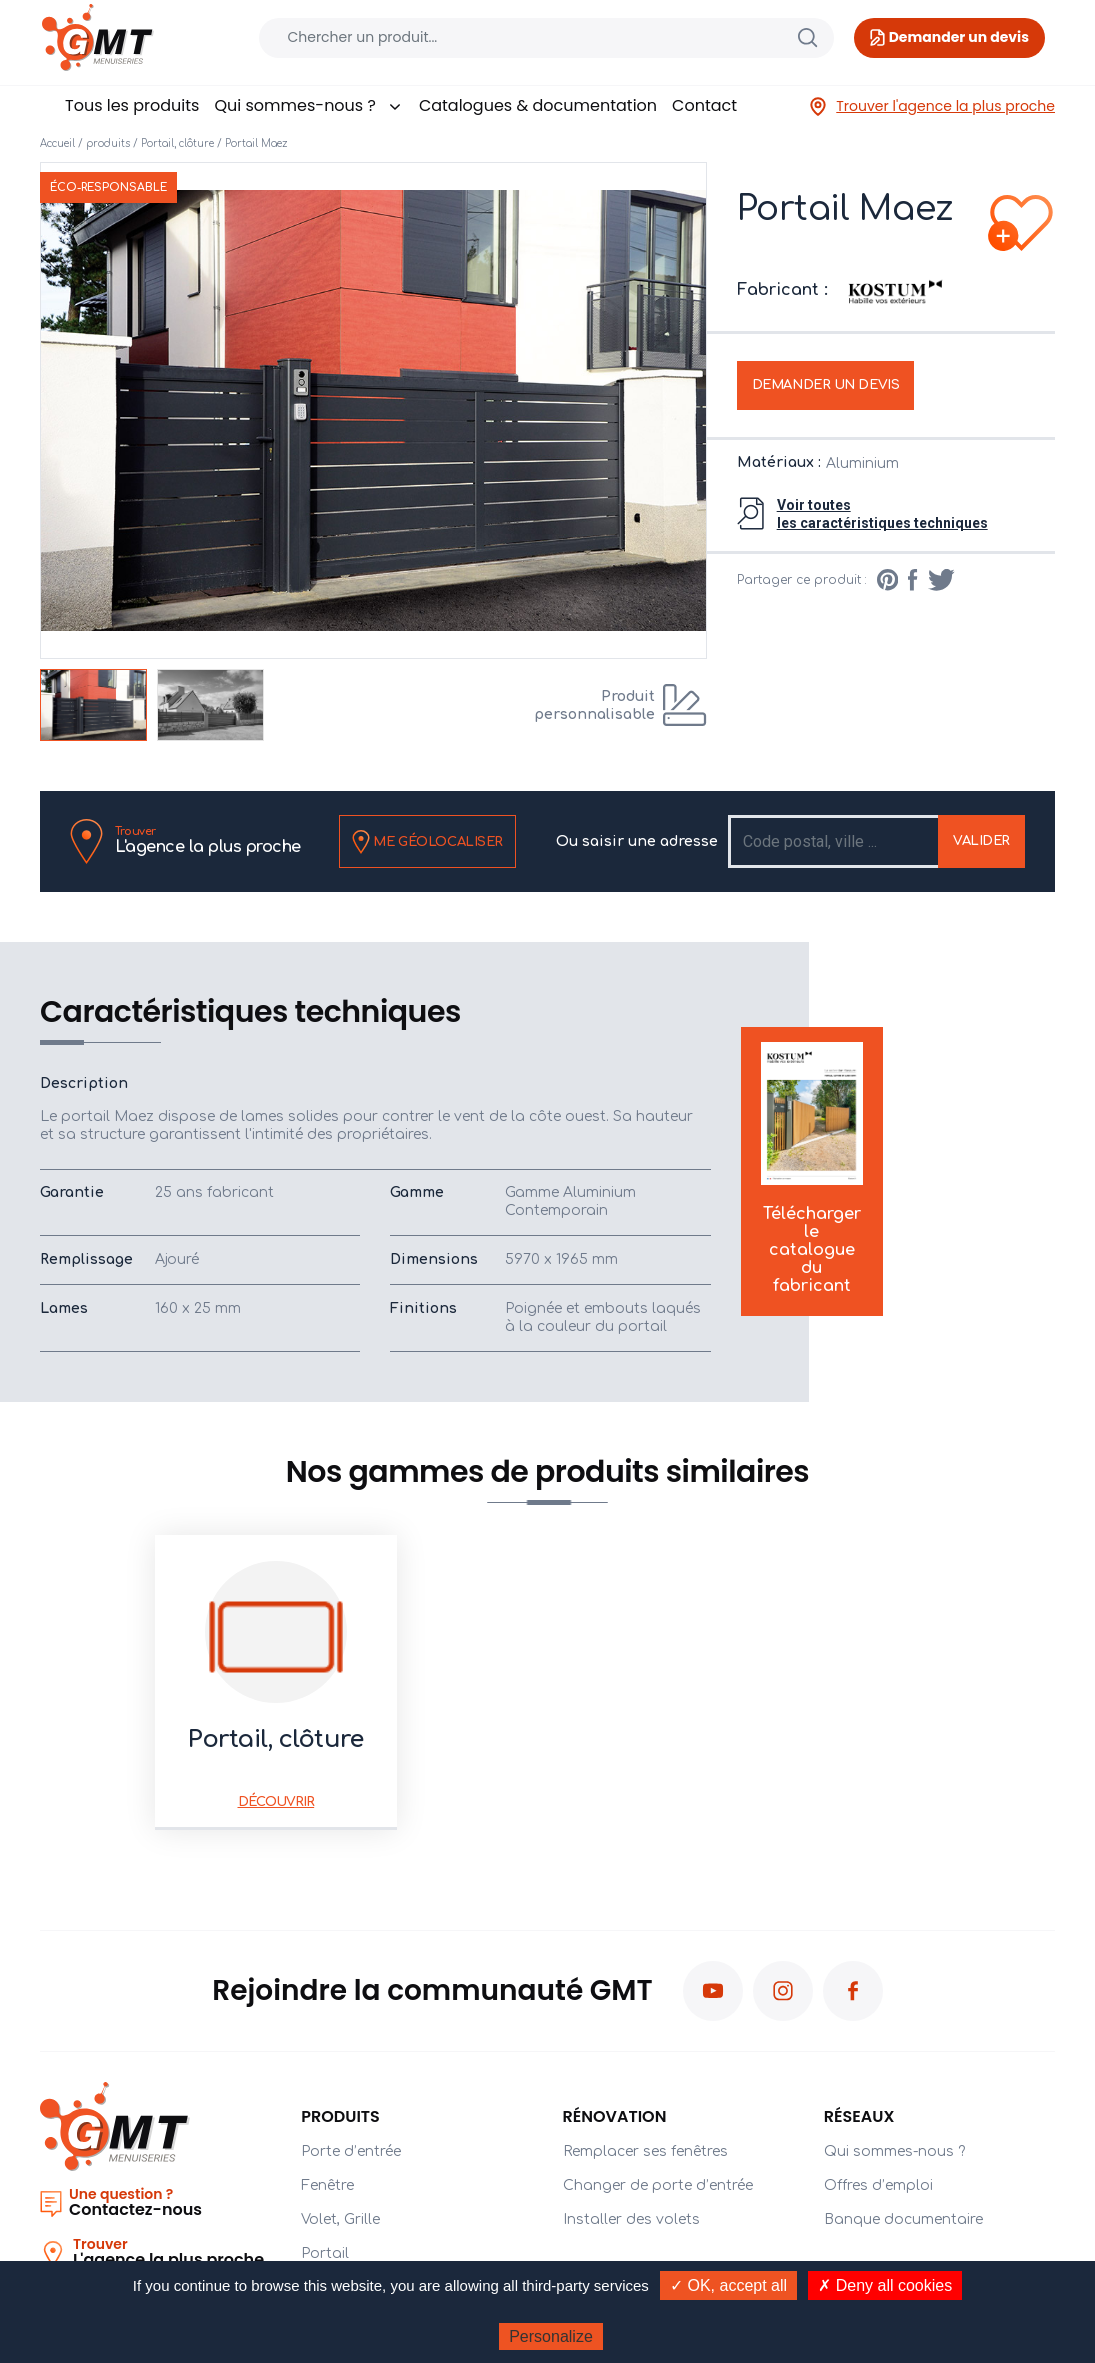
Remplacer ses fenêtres (645, 2151)
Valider (981, 841)
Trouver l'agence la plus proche (931, 106)
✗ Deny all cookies (885, 2285)
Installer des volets (631, 2219)
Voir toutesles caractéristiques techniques (882, 514)
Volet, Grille (340, 2219)
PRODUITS (340, 2116)
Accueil (57, 143)
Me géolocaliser (427, 842)
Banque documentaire (903, 2219)
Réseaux (859, 2116)
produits (108, 143)
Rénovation (615, 2116)
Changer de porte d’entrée (658, 2185)
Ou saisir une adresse (637, 841)
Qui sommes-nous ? (308, 105)
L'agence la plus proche (208, 840)
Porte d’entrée (351, 2151)
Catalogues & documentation (538, 105)
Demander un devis (826, 385)
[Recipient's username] (834, 841)
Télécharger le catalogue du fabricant (812, 1169)
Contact (704, 105)
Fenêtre (327, 2185)
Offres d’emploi (878, 2185)
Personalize (551, 2336)
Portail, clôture (177, 143)
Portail (325, 2253)
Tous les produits (132, 105)
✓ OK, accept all (728, 2285)
